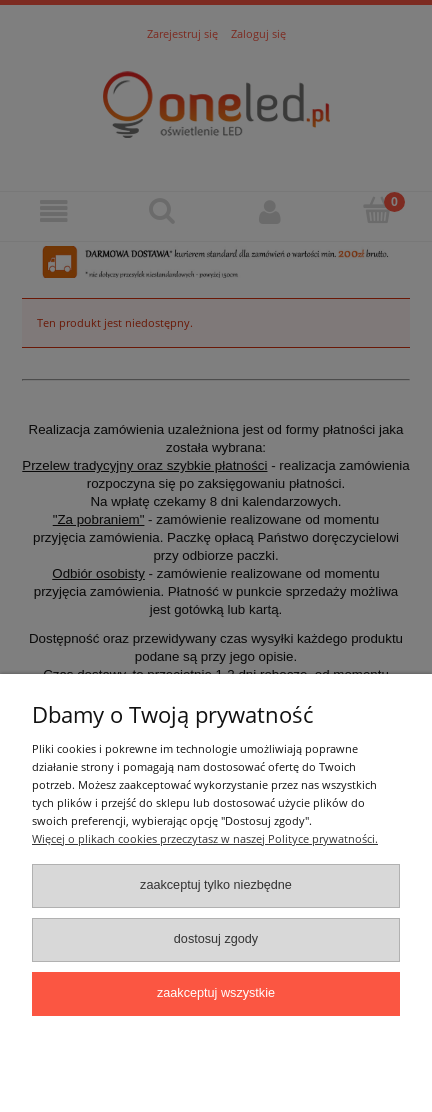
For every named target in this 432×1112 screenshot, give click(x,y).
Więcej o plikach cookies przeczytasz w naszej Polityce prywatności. (205, 838)
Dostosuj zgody (216, 939)
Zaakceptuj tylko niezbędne (216, 885)
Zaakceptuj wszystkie (216, 993)
